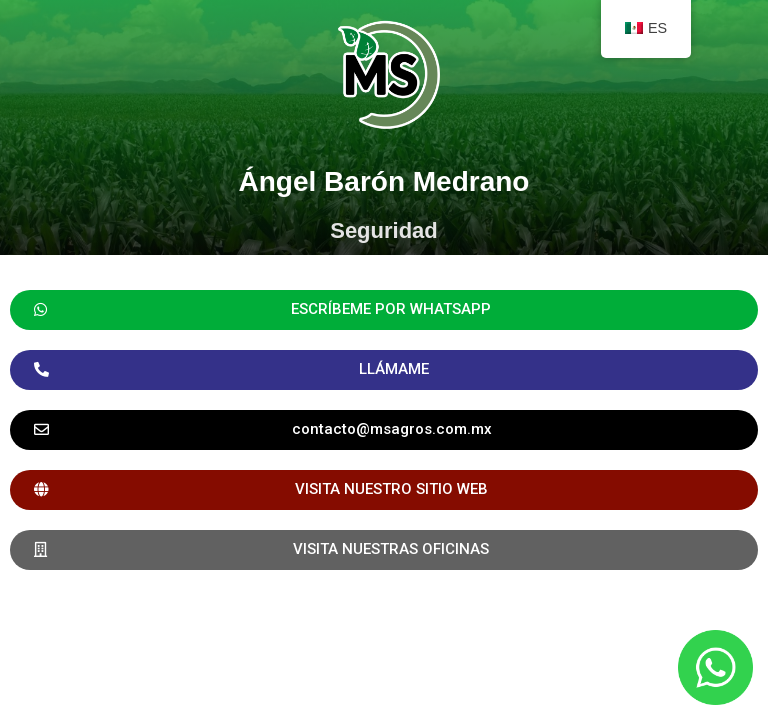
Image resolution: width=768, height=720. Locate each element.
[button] (384, 430)
